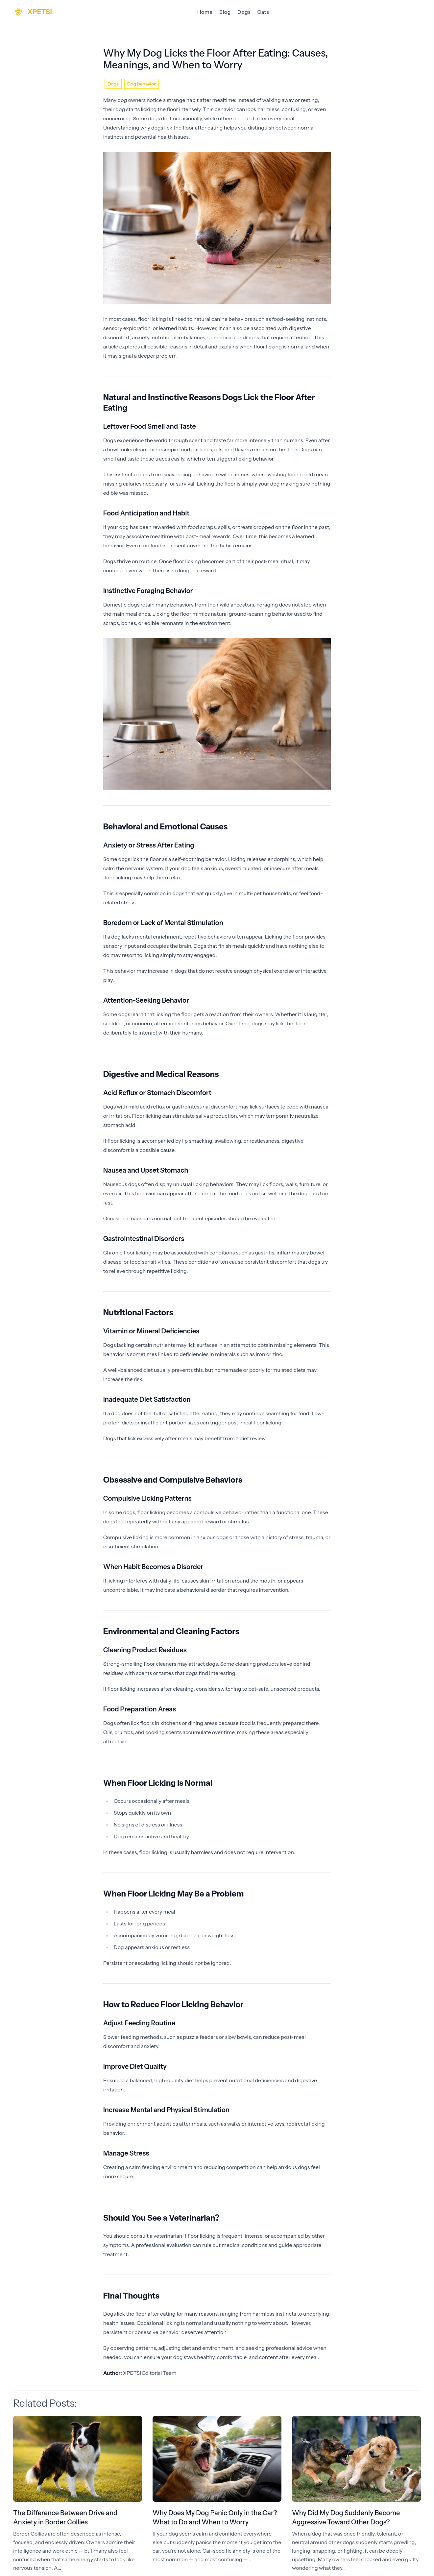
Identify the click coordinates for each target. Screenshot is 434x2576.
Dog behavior (141, 84)
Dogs (244, 12)
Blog (225, 12)
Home (205, 12)
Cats (263, 12)
